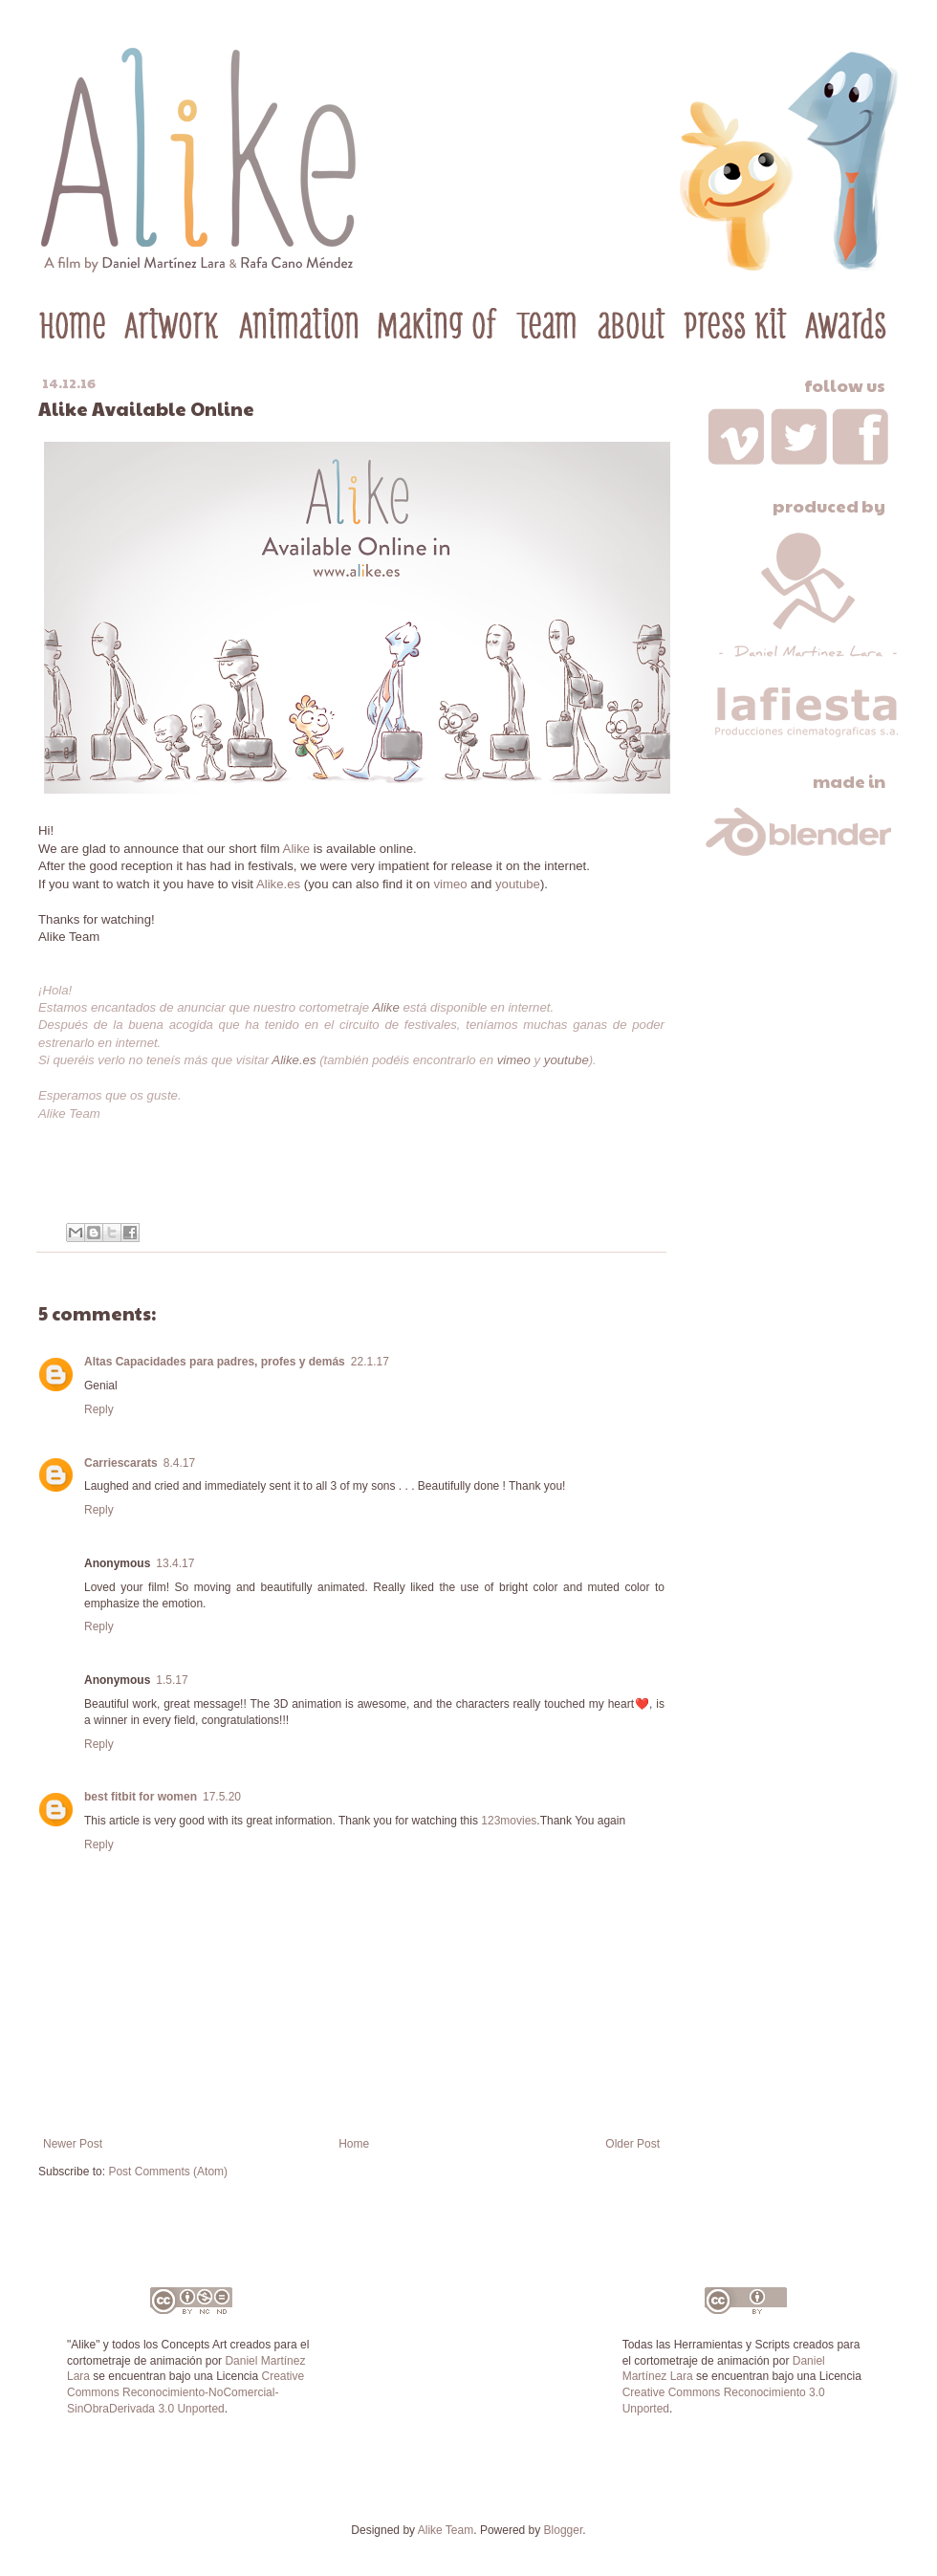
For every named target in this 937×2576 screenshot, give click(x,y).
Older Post (632, 2143)
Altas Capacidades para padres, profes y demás (214, 1361)
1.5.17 (171, 1680)
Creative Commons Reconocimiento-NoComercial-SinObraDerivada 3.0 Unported (185, 2392)
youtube (517, 884)
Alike (297, 848)
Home (353, 2143)
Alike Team (445, 2530)
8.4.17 (179, 1463)
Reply (99, 1409)
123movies (508, 1820)
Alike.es (278, 884)
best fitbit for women (140, 1796)
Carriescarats (121, 1463)
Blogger (563, 2530)
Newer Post (72, 2143)
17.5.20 (222, 1796)
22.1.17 (370, 1361)
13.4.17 (175, 1563)
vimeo (450, 884)
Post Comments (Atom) (168, 2171)
